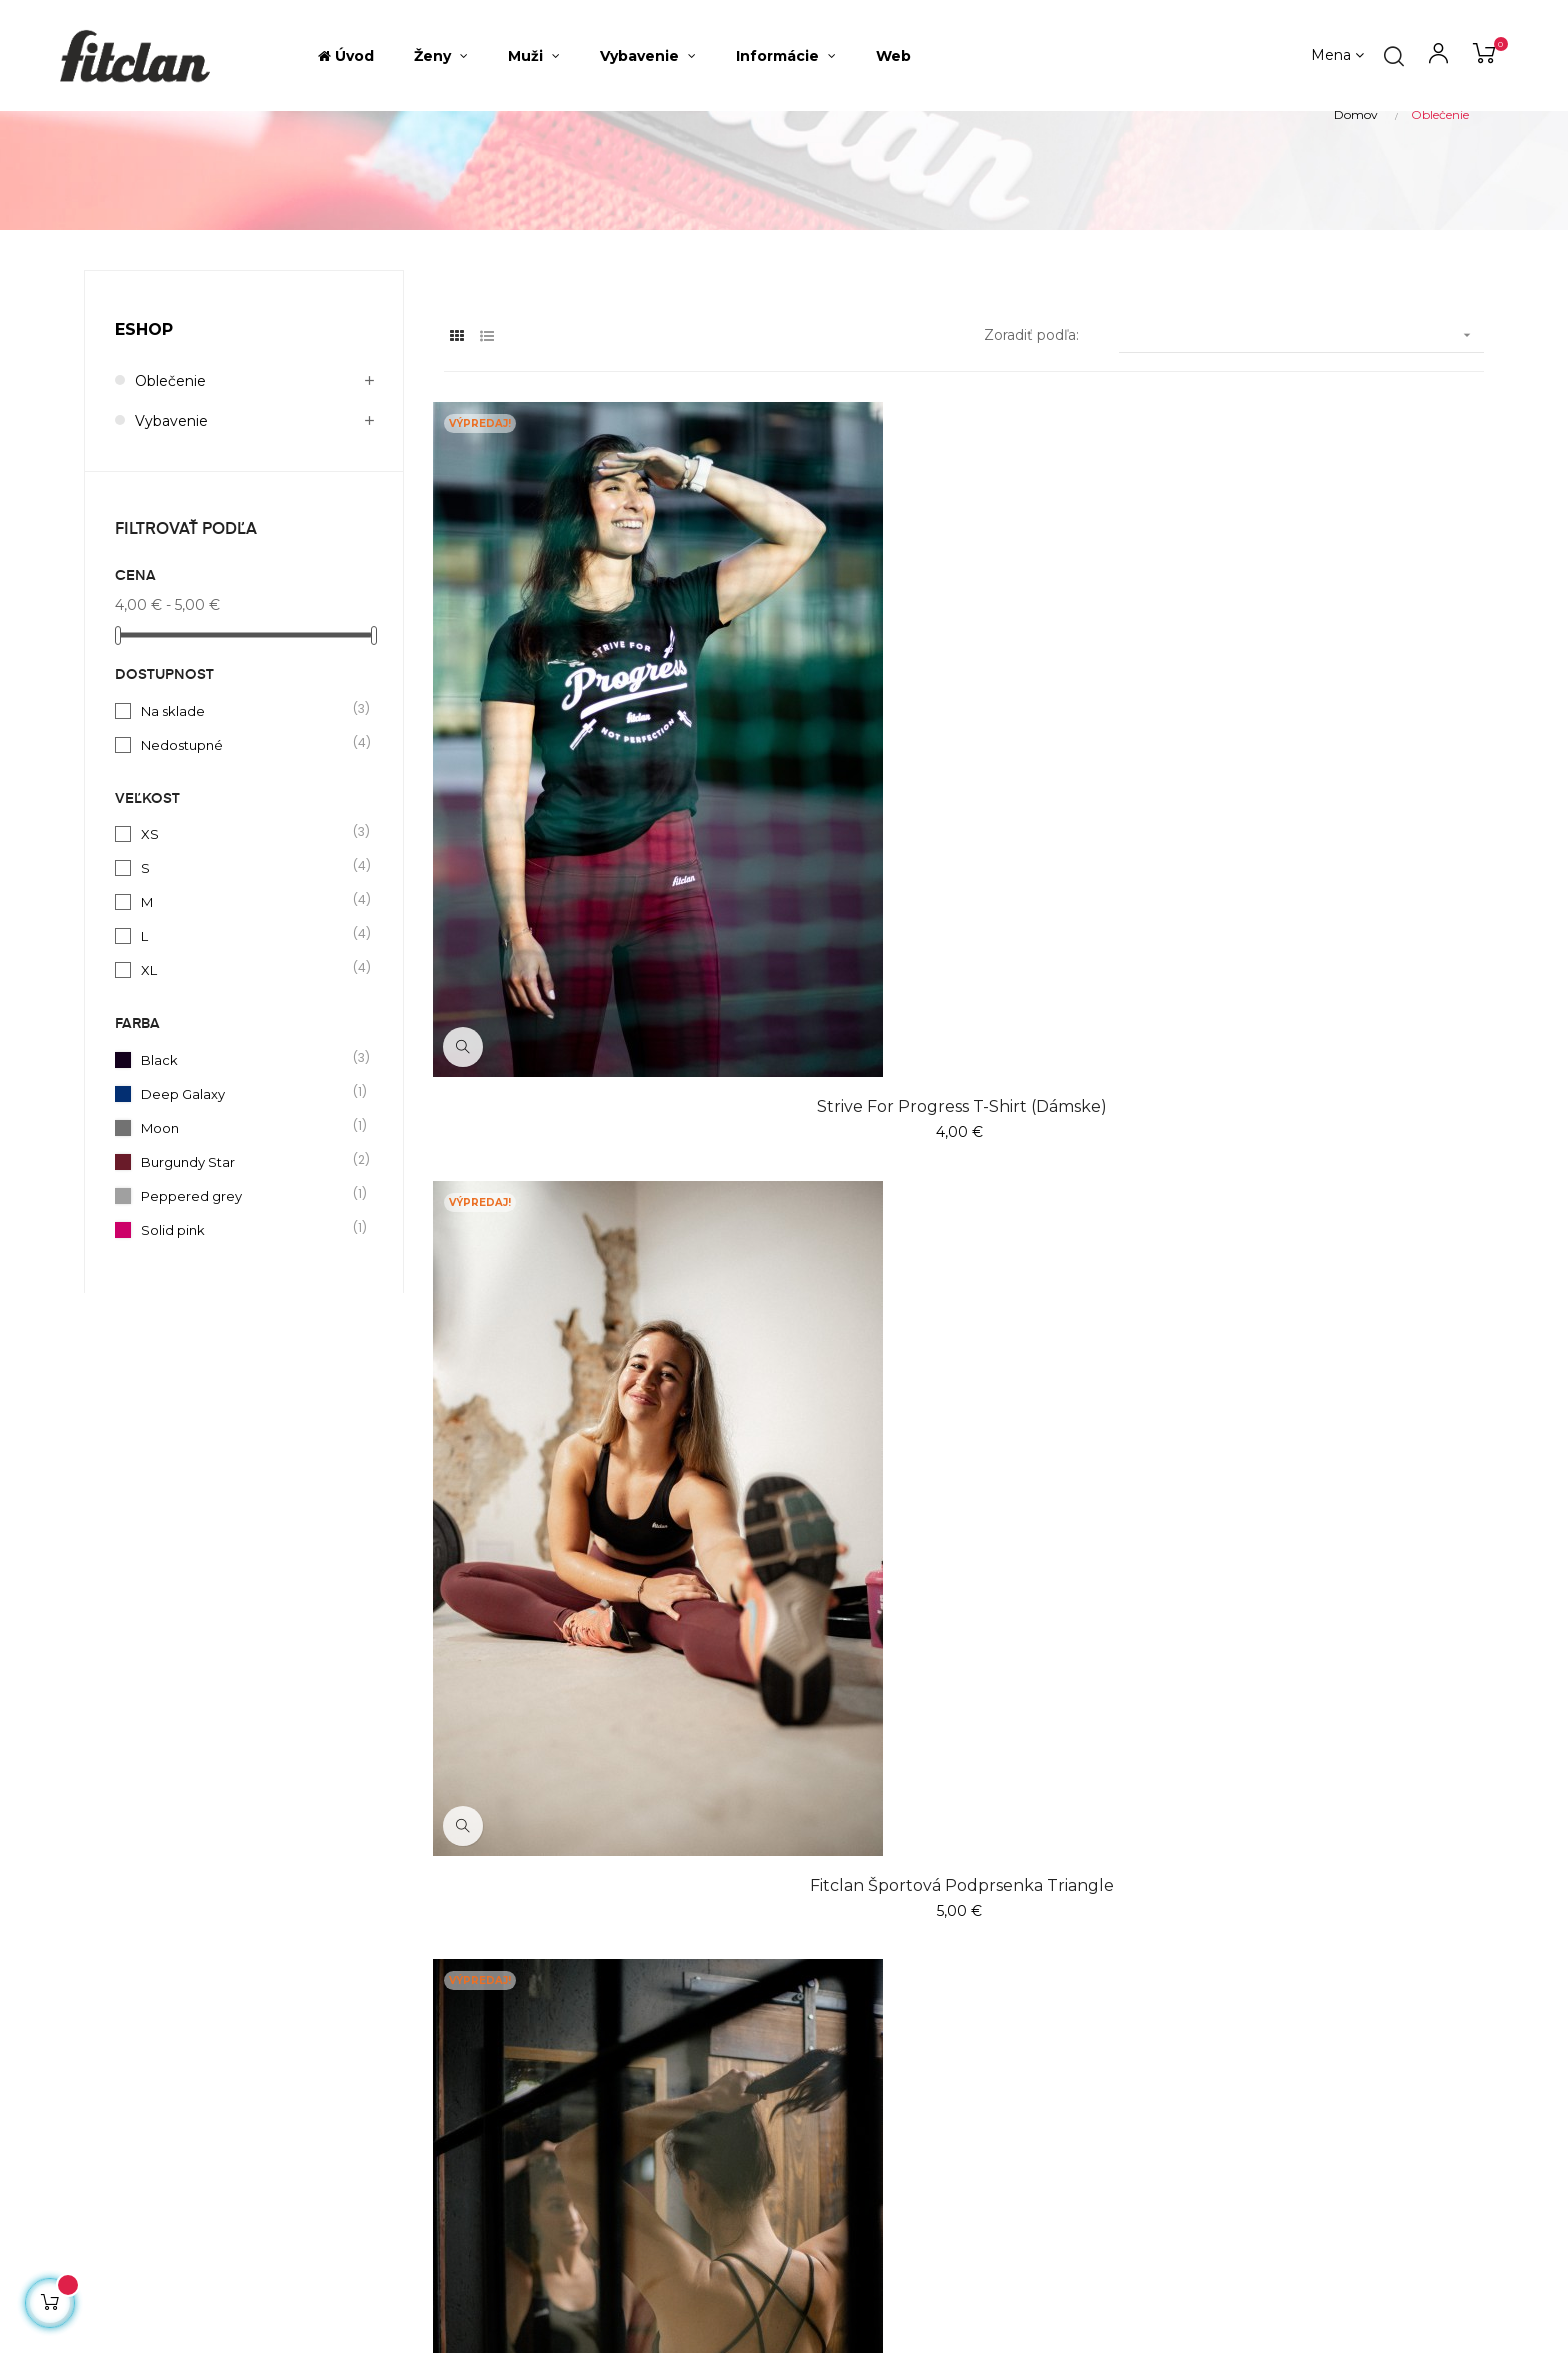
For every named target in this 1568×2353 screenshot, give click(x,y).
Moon (245, 1238)
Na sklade (245, 821)
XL (245, 1080)
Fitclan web (845, 2046)
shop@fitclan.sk (139, 2012)
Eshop (144, 440)
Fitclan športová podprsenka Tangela (1323, 1022)
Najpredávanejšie (624, 1974)
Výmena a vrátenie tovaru (895, 2010)
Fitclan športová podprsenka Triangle (964, 1022)
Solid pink (245, 1340)
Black (245, 1170)
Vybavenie (171, 532)
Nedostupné (245, 855)
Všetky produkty (622, 2010)
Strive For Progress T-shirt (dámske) (604, 1022)
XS (245, 944)
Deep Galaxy (245, 1204)
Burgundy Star (245, 1272)
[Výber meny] (1337, 56)
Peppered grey (245, 1306)
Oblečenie (170, 492)
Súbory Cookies (859, 2082)
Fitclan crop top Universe (604, 1606)
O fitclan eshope (862, 1974)
